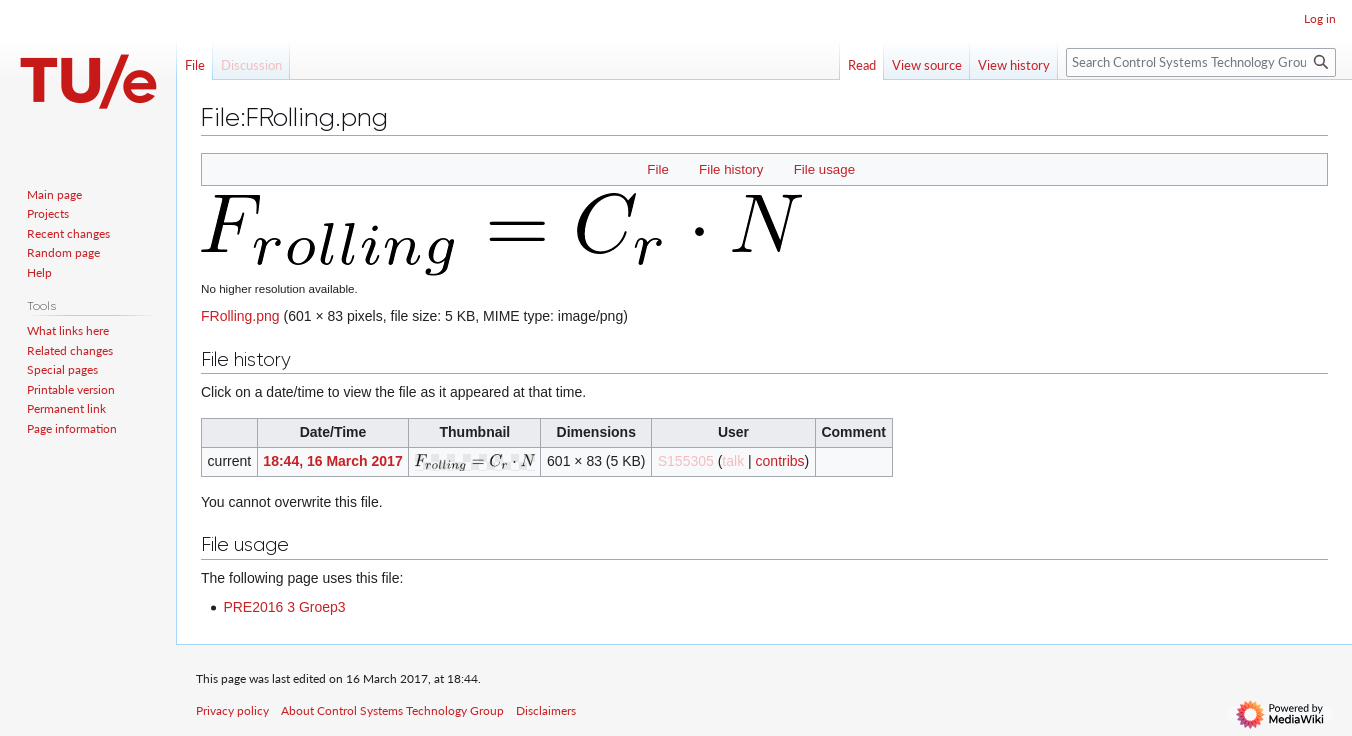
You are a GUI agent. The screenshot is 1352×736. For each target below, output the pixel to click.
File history (731, 169)
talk (733, 461)
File (657, 169)
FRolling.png (240, 316)
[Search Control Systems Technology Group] (1201, 62)
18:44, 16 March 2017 (332, 461)
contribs (780, 461)
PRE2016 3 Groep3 (284, 607)
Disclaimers (546, 710)
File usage (824, 169)
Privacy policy (232, 710)
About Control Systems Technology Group (392, 710)
